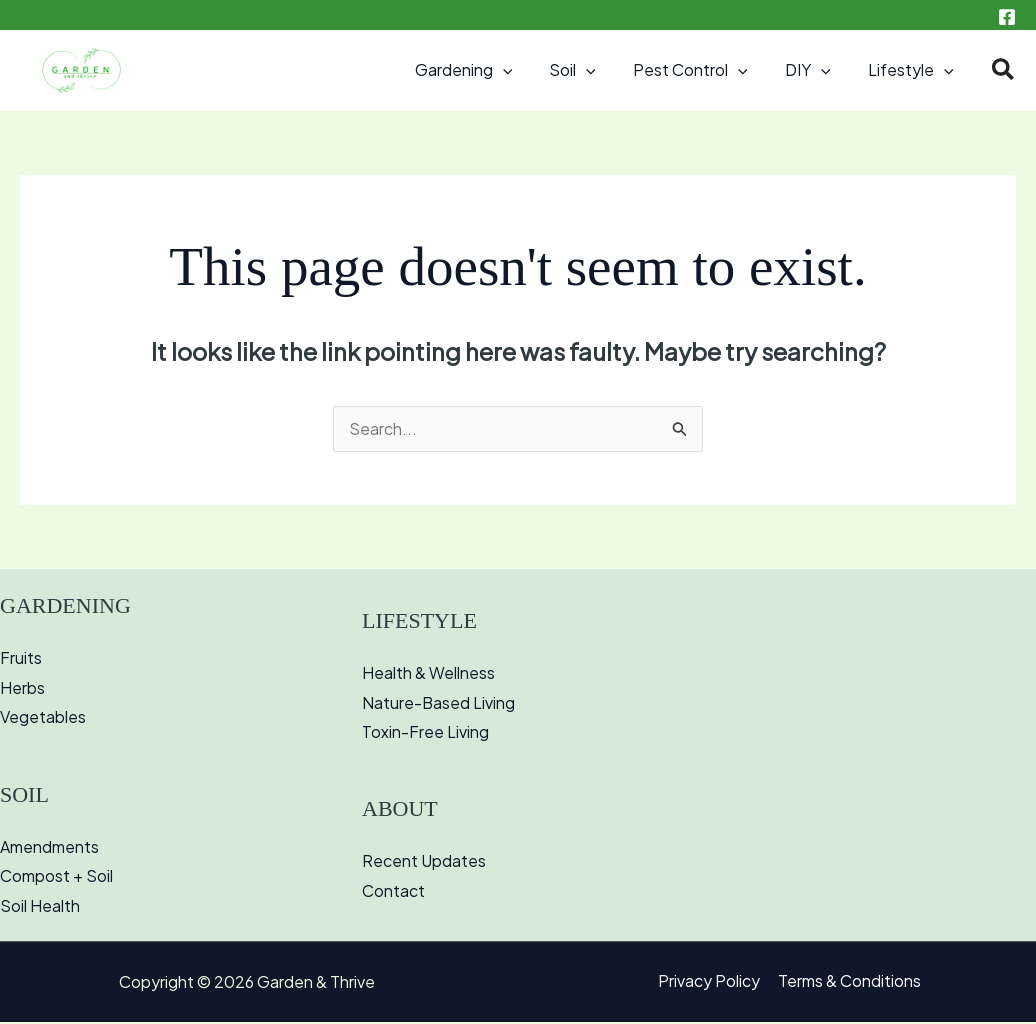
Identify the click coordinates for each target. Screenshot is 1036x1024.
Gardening (487, 70)
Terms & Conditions (848, 984)
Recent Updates (424, 863)
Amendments (49, 848)
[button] (526, 70)
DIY (816, 70)
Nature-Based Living (439, 704)
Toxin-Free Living (425, 734)
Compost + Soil (56, 878)
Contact (393, 893)
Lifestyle (914, 70)
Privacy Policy (710, 984)
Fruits (21, 659)
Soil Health (40, 908)
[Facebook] (1007, 17)
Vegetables (43, 719)
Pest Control (704, 70)
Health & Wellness (428, 674)
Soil (591, 70)
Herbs (22, 689)
